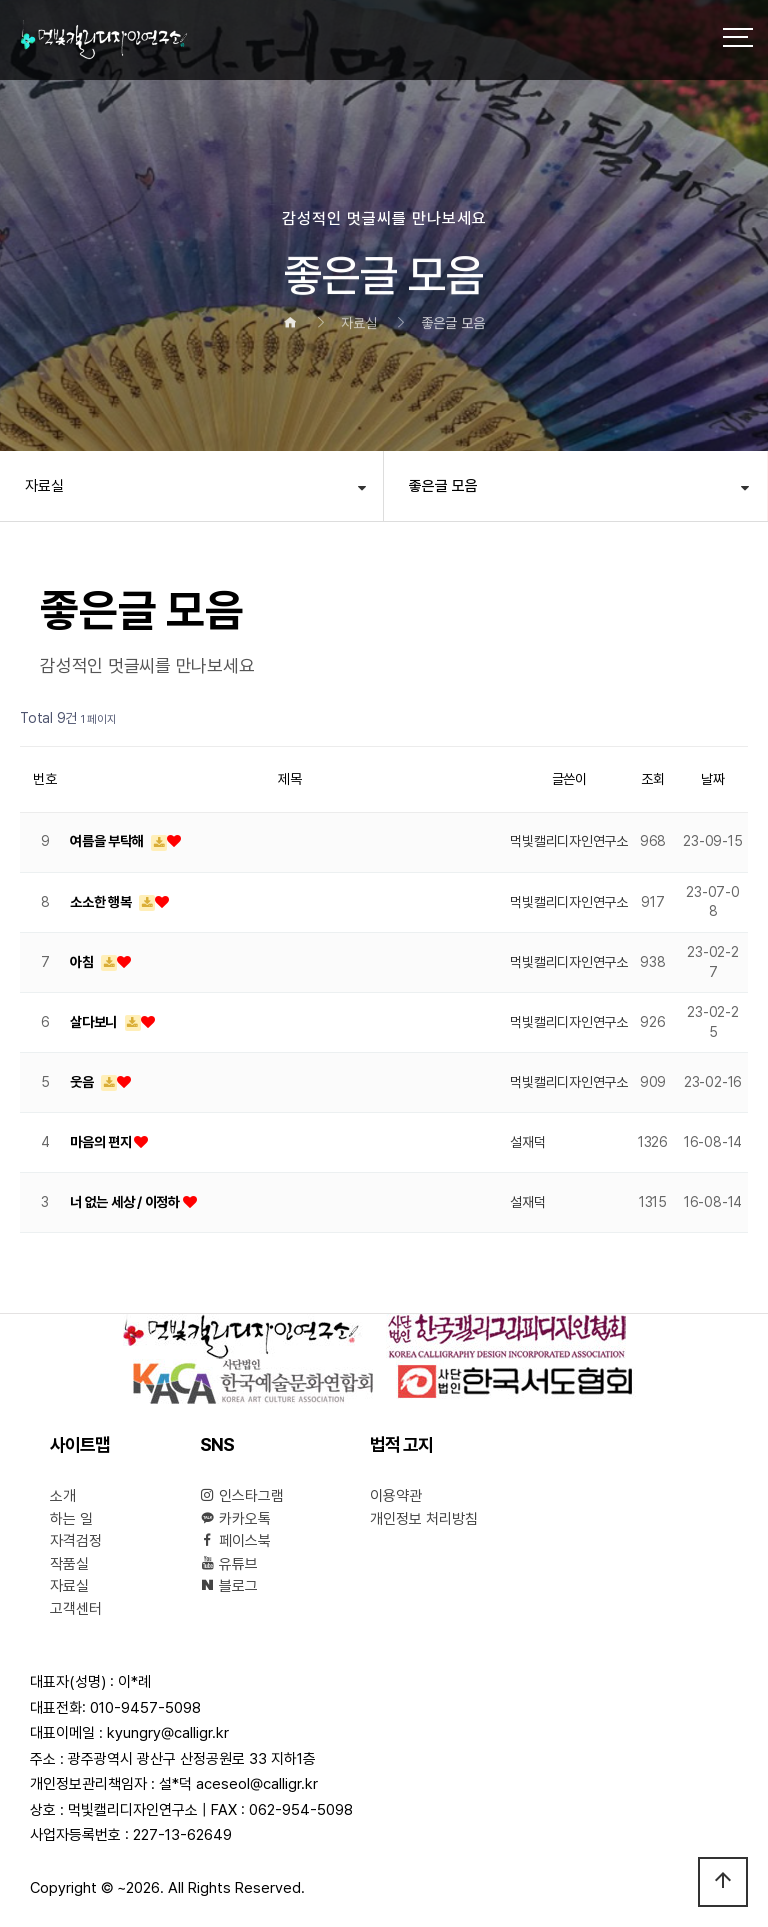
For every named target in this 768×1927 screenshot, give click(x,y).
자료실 (44, 486)
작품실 (69, 1564)
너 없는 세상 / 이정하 (126, 1202)
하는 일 (71, 1519)
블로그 (229, 1586)
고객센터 (76, 1609)
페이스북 (235, 1541)
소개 (63, 1496)
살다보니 (95, 1022)
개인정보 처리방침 (424, 1519)
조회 (653, 779)
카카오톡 (235, 1519)
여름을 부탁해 (108, 841)
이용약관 (396, 1496)
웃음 (83, 1082)
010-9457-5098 (145, 1708)
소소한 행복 (102, 902)
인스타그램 (242, 1496)
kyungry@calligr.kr (168, 1733)
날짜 (713, 779)
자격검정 (76, 1541)
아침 (83, 962)
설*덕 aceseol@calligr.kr (238, 1784)
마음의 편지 (102, 1142)
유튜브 (229, 1564)
